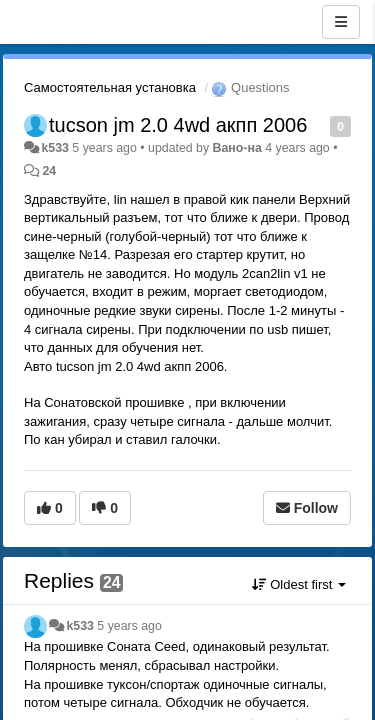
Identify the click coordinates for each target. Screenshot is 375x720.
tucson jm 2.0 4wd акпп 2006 (178, 125)
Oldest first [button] (299, 584)
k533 (54, 148)
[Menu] (341, 22)
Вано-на (237, 148)
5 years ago (129, 626)
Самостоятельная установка (110, 87)
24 (49, 171)
